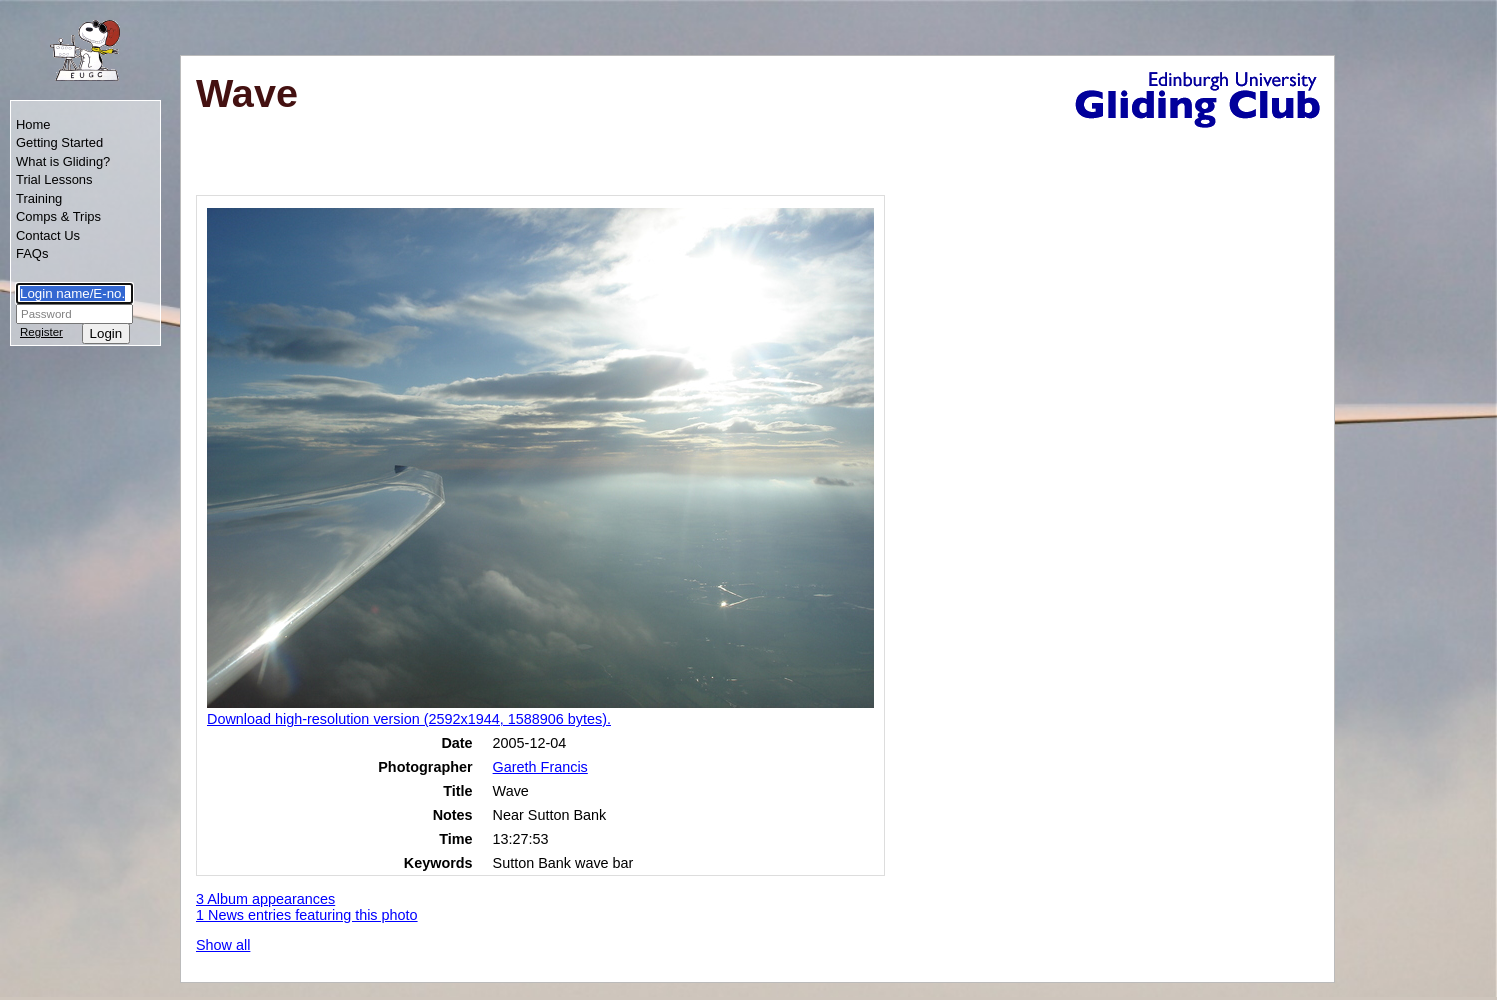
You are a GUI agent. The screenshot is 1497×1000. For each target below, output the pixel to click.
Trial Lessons (54, 179)
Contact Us (48, 235)
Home (33, 124)
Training (39, 198)
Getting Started (59, 142)
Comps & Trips (58, 216)
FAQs (32, 253)
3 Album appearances (265, 899)
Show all (223, 945)
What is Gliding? (63, 161)
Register (41, 332)
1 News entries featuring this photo (307, 915)
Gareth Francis (540, 767)
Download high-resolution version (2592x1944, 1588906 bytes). (409, 719)
